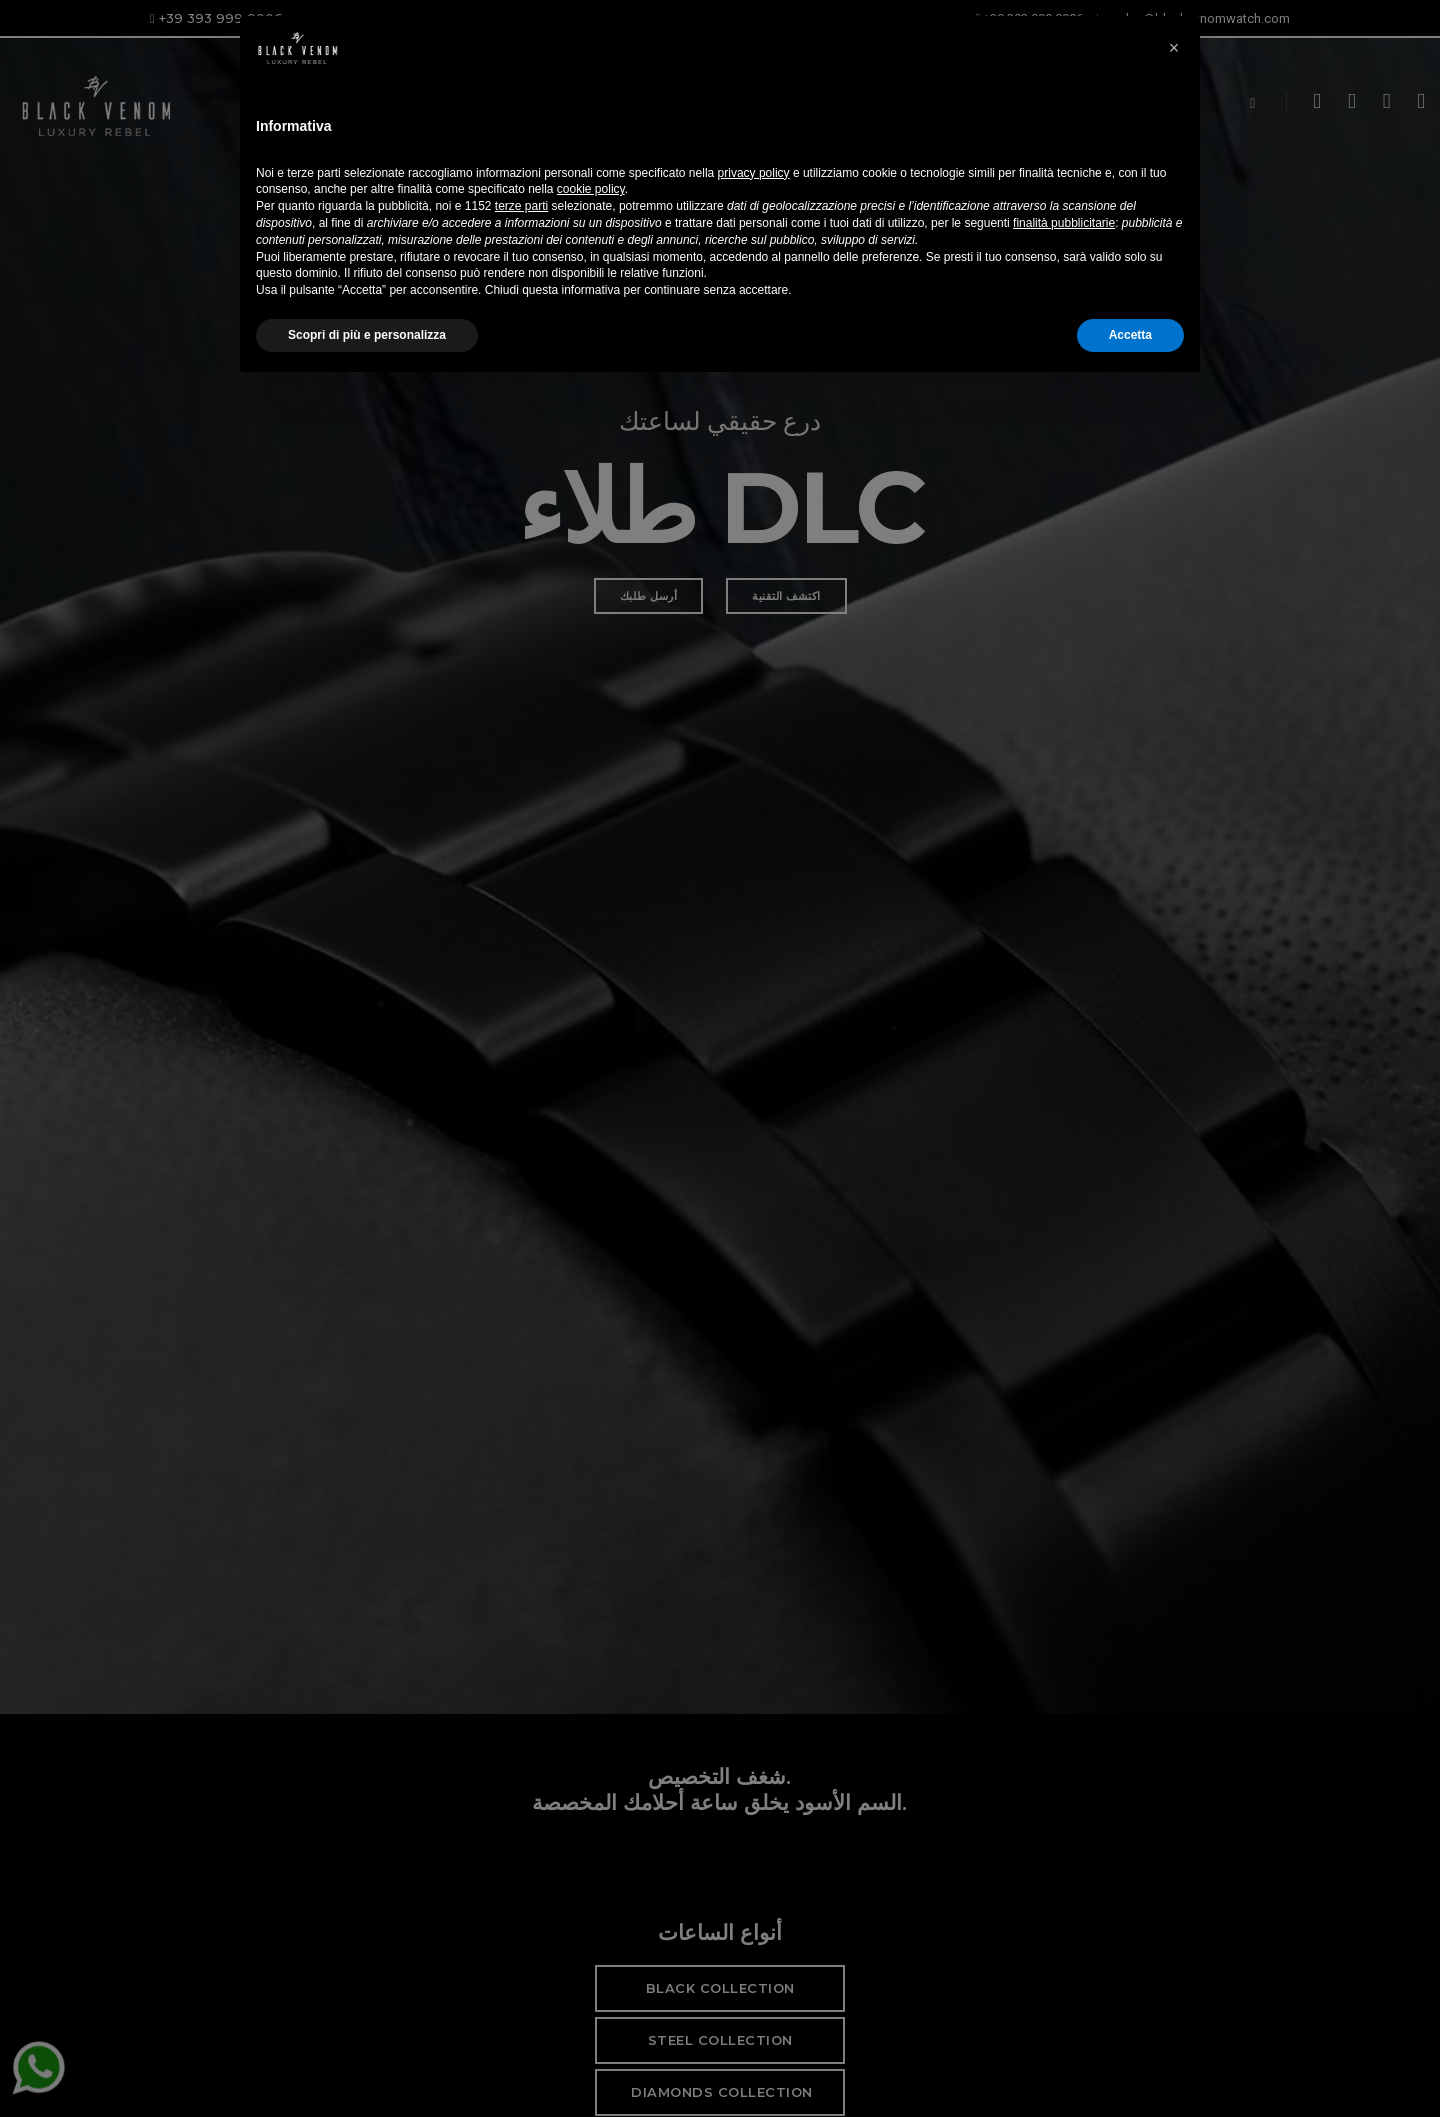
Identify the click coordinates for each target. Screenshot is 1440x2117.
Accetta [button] (1130, 2064)
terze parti (521, 1935)
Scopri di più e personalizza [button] (367, 2064)
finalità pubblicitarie (1064, 1952)
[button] (1174, 1762)
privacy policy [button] (754, 1902)
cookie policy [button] (591, 1919)
